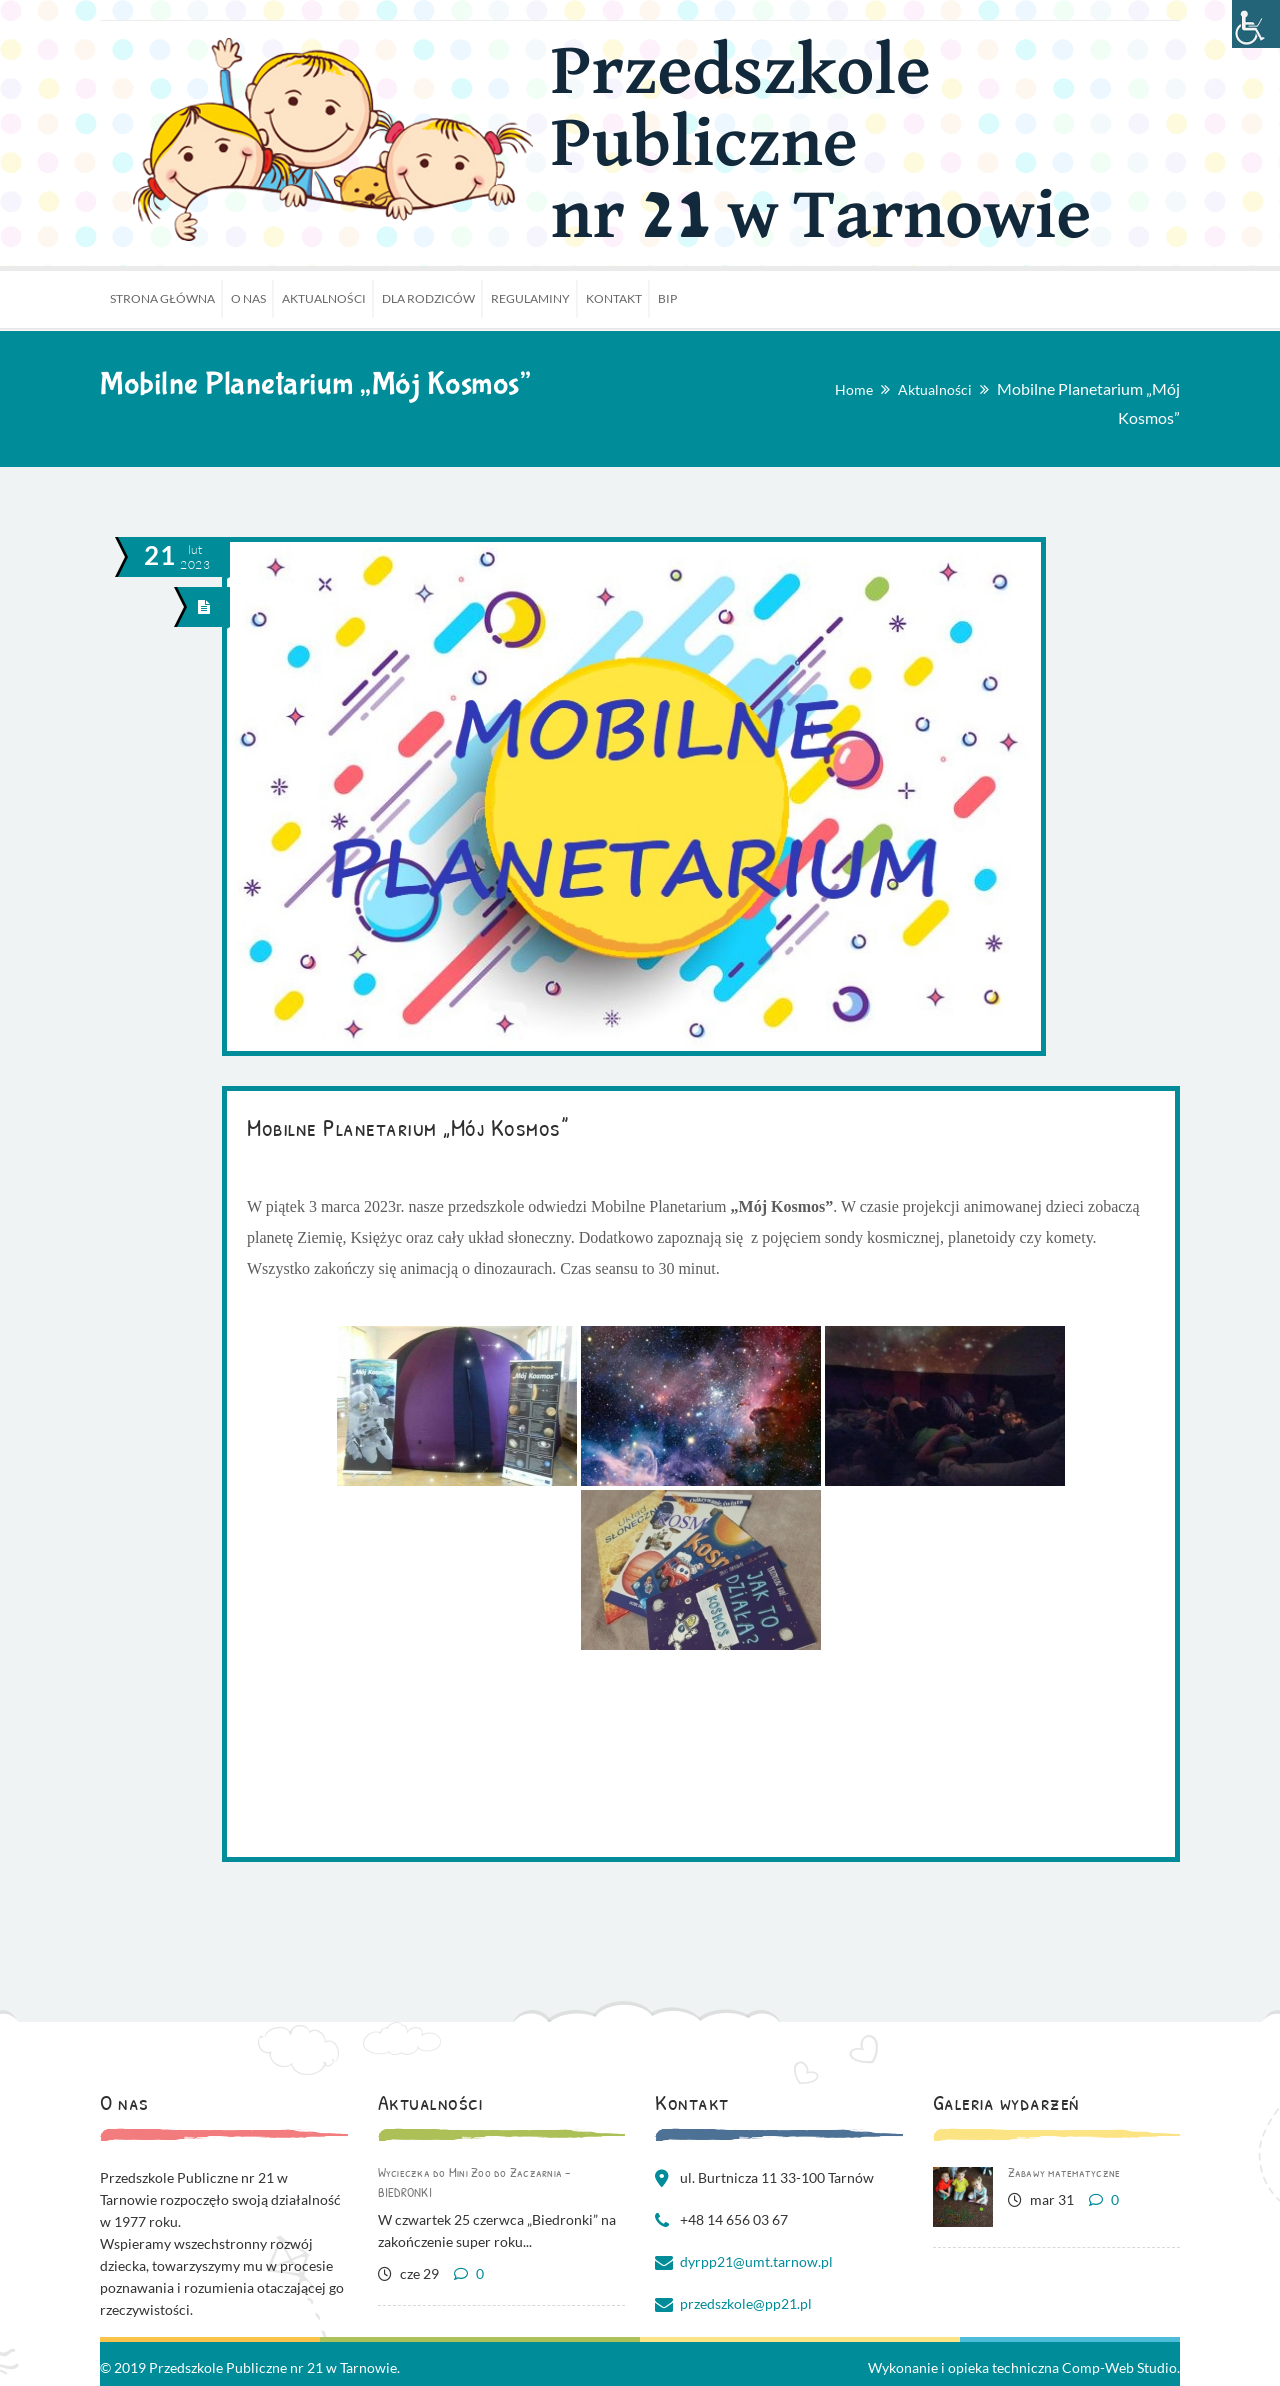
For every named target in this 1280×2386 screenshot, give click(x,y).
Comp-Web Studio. (1121, 2367)
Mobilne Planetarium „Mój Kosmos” (407, 1127)
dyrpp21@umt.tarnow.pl (756, 2261)
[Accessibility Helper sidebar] (1256, 24)
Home (854, 389)
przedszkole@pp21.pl (746, 2303)
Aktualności (935, 389)
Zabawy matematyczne (1064, 2172)
